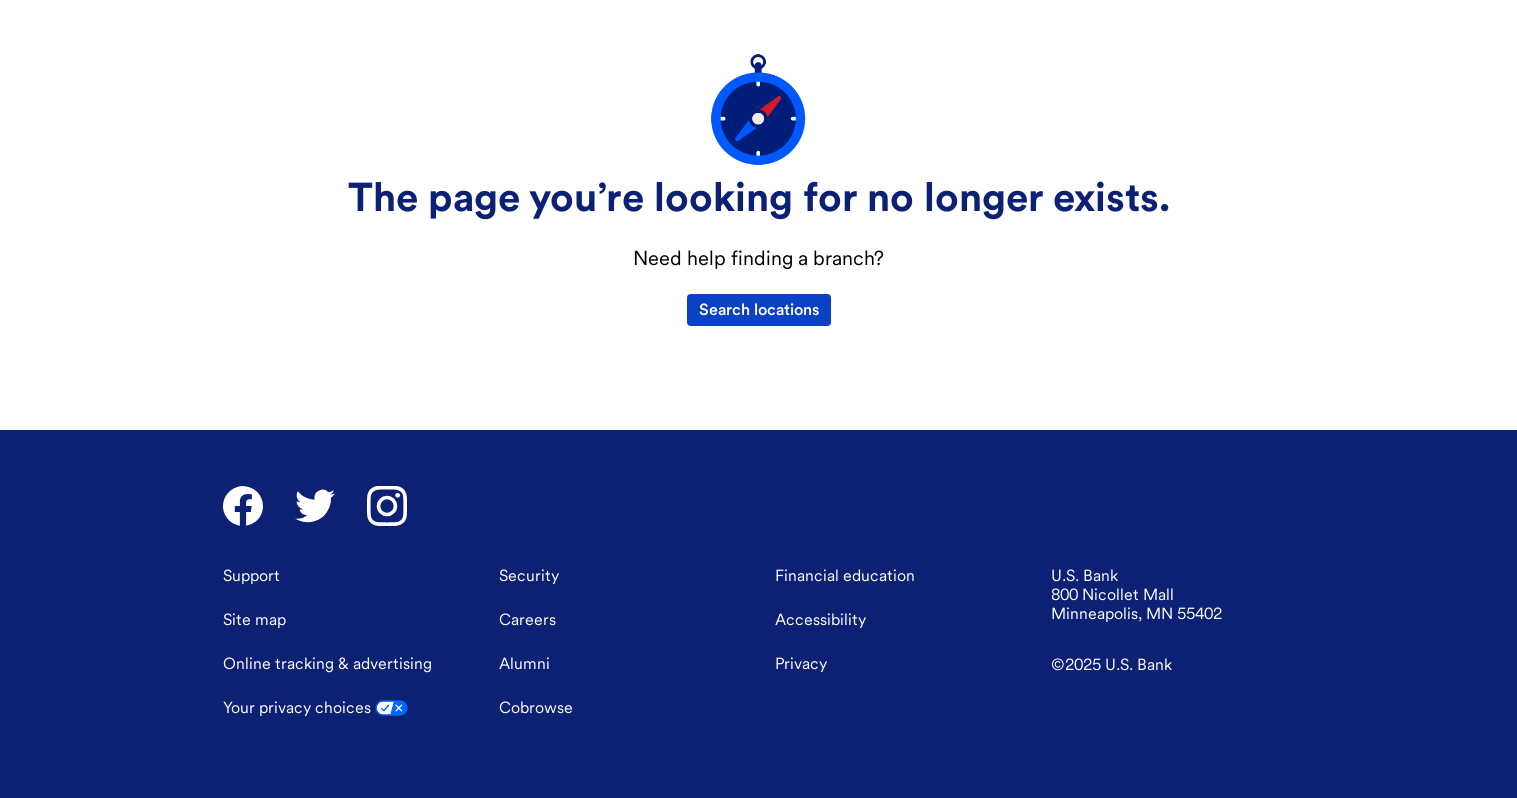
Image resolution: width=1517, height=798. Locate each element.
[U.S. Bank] (283, 72)
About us (247, 21)
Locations (975, 21)
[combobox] (1112, 20)
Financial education (347, 21)
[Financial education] (845, 600)
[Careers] (527, 644)
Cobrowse (536, 731)
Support (903, 21)
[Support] (251, 600)
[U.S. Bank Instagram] (387, 530)
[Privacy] (801, 688)
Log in (1259, 18)
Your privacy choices (315, 731)
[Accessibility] (820, 644)
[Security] (529, 600)
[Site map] (254, 644)
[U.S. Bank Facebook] (243, 530)
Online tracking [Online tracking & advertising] (327, 688)
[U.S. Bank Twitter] (315, 530)
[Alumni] (524, 688)
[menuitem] (389, 72)
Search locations (759, 413)
